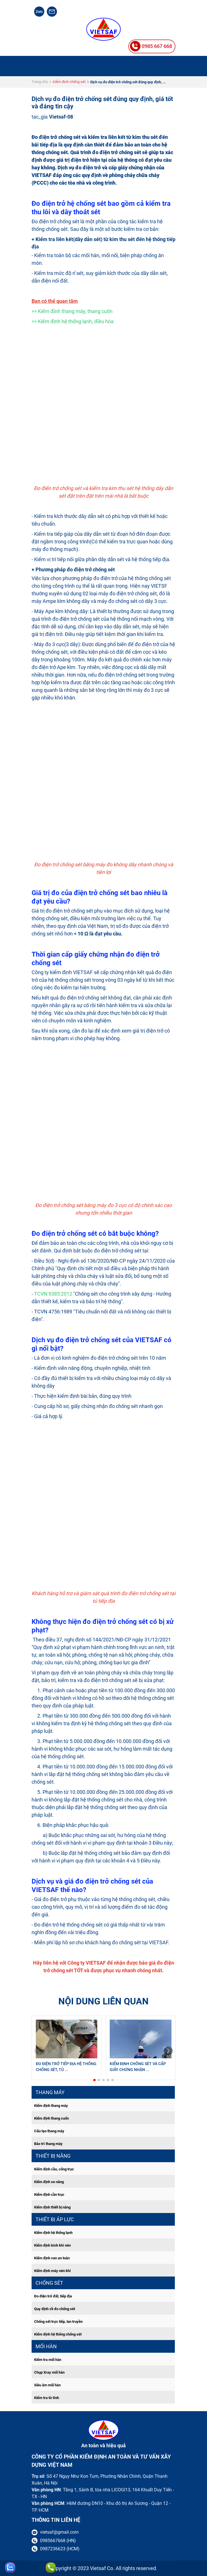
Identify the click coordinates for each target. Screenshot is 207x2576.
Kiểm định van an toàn (52, 2258)
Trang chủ (40, 82)
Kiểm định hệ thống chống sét (58, 2334)
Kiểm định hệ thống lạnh (53, 2233)
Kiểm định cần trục (49, 2194)
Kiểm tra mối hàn (47, 2360)
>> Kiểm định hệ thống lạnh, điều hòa (73, 321)
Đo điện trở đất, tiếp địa (53, 2296)
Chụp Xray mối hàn (49, 2372)
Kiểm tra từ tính (46, 2398)
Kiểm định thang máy (51, 2105)
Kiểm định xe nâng (49, 2182)
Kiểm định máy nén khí (52, 2271)
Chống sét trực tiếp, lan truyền (58, 2321)
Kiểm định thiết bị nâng (52, 2207)
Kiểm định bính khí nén (52, 2245)
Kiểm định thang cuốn (51, 2118)
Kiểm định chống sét (69, 82)
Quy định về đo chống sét (54, 2309)
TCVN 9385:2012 (53, 1294)
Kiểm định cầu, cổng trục (54, 2169)
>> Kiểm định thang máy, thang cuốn (72, 311)
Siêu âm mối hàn (47, 2385)
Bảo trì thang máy (48, 2144)
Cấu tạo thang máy (49, 2131)
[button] (94, 2080)
